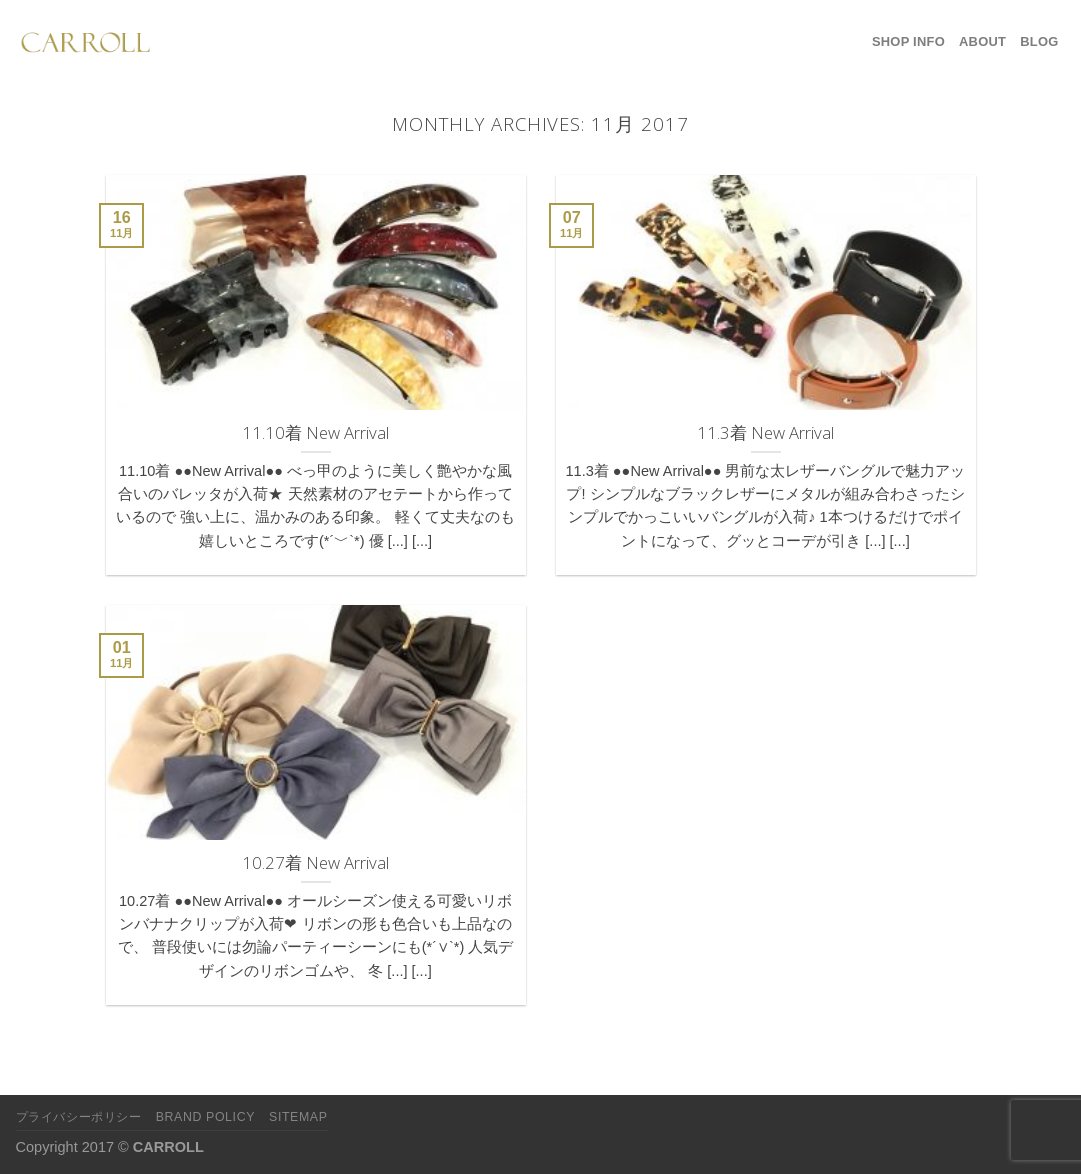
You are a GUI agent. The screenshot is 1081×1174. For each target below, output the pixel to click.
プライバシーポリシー (79, 1117)
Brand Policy (205, 1117)
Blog (1039, 41)
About (982, 41)
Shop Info (908, 41)
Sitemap (298, 1117)
